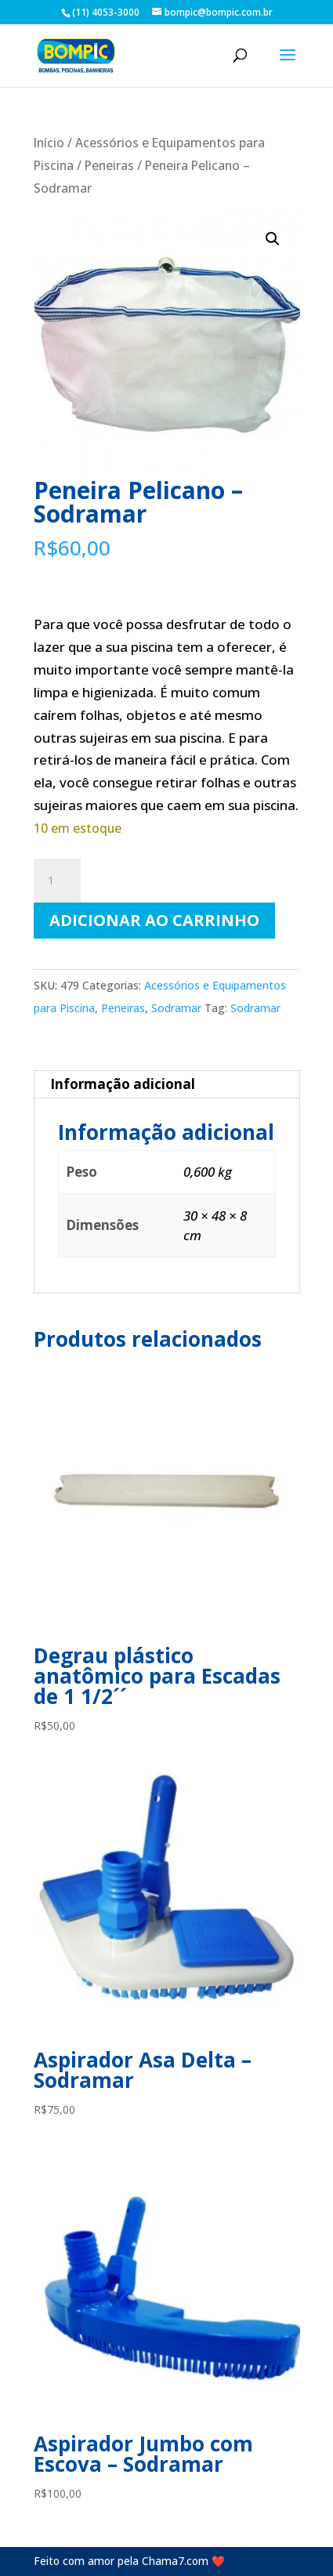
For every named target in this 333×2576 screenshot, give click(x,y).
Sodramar (176, 1007)
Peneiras (109, 165)
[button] (273, 239)
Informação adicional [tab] (122, 1084)
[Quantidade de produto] (57, 881)
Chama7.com (175, 2560)
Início (49, 142)
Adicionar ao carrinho (154, 920)
